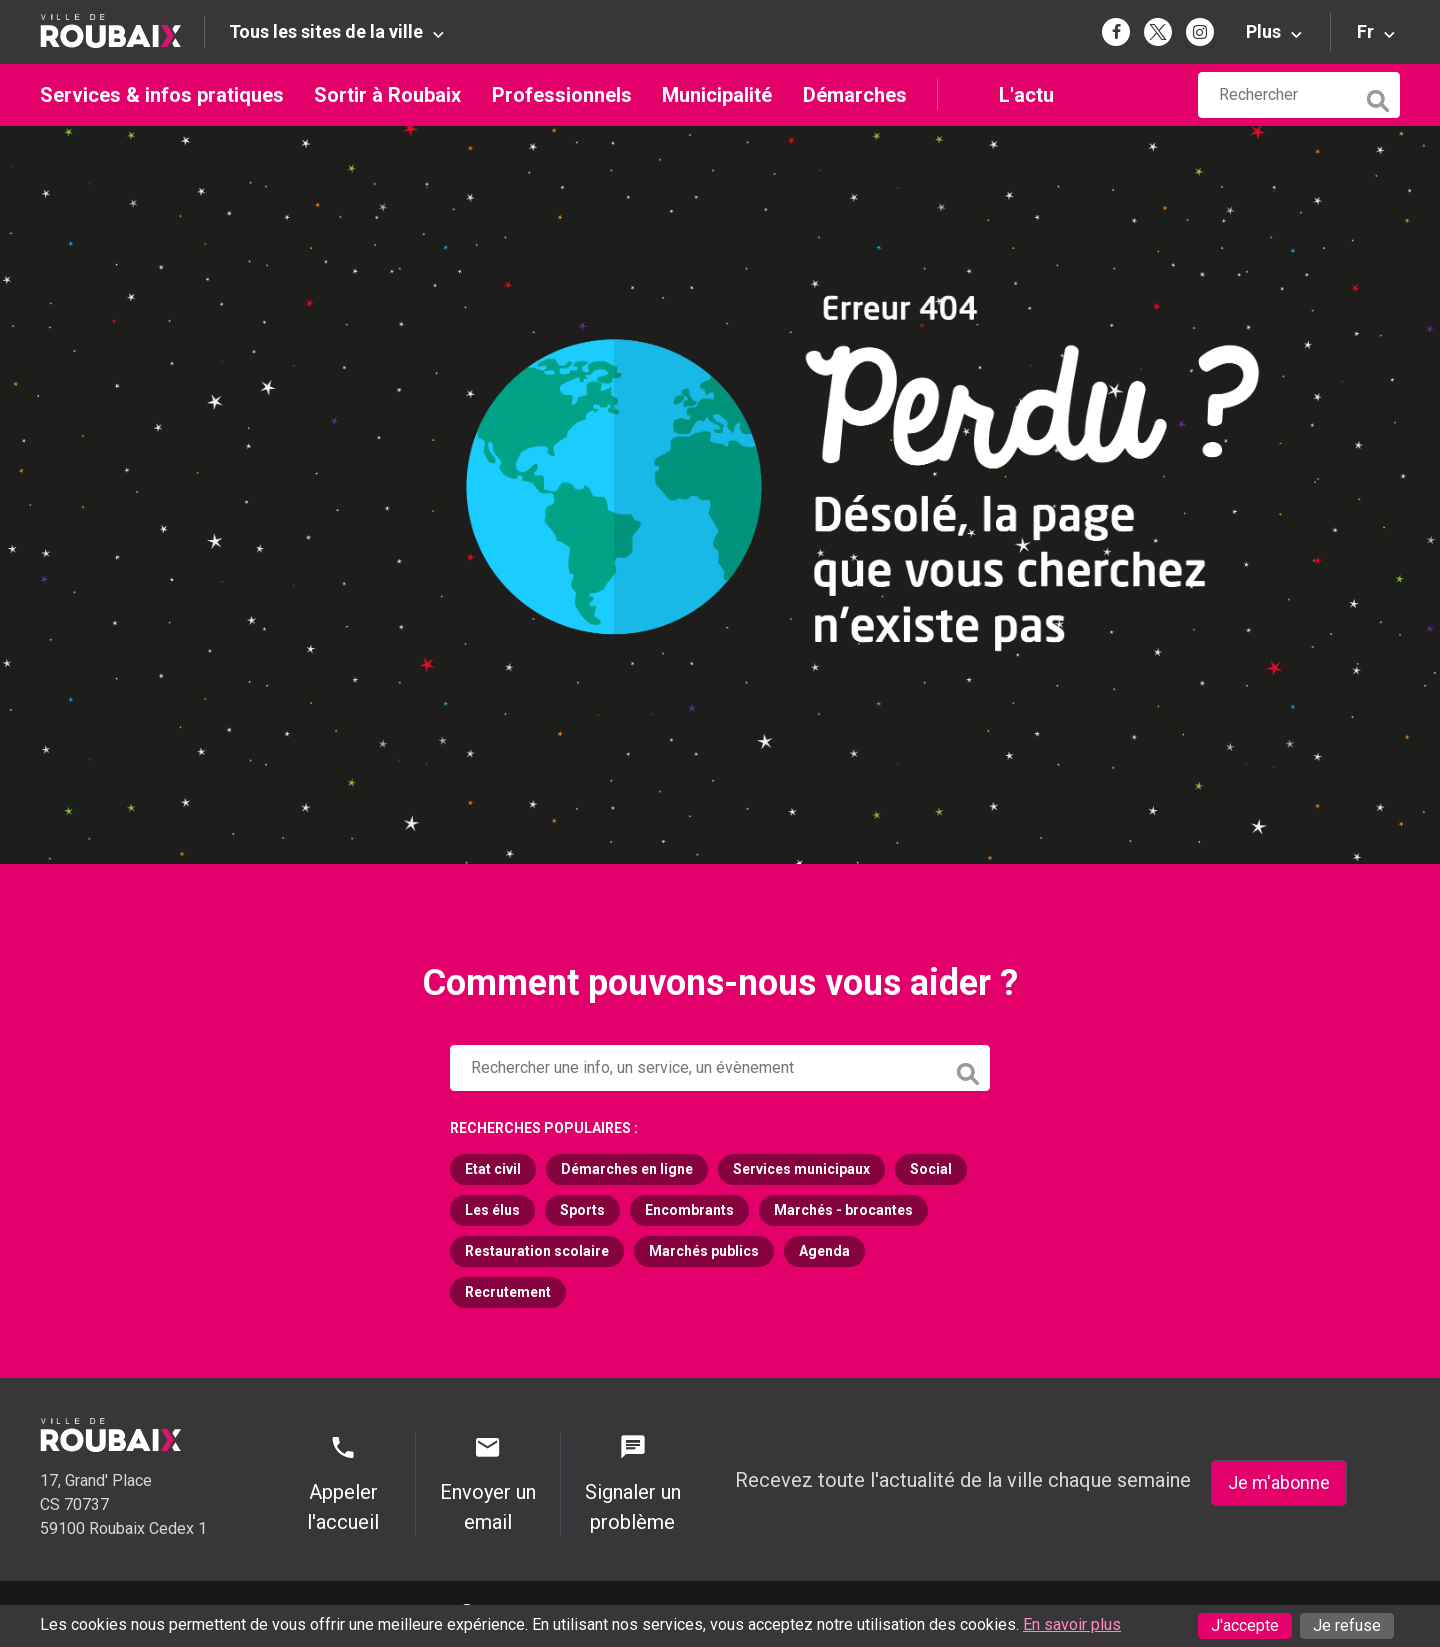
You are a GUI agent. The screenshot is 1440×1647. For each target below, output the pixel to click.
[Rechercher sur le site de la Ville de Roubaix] (1277, 95)
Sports (582, 1210)
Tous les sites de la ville (326, 31)
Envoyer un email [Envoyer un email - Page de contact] (487, 1483)
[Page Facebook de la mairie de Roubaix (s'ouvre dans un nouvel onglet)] (1116, 32)
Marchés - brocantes (843, 1210)
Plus (1263, 31)
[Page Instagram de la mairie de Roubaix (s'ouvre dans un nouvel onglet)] (1200, 32)
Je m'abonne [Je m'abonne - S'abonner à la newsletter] (1279, 1482)
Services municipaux (801, 1169)
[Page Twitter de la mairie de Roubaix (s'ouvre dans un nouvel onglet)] (1158, 32)
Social (931, 1169)
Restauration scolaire (537, 1251)
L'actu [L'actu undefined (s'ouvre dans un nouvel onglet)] (1026, 95)
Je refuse (1347, 1625)
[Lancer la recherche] (1380, 96)
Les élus (492, 1210)
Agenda (824, 1251)
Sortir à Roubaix (387, 95)
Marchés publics (704, 1251)
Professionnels (562, 95)
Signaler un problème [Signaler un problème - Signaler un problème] (633, 1483)
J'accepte (1245, 1625)
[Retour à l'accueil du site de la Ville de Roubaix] (122, 31)
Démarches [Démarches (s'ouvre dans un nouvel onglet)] (855, 95)
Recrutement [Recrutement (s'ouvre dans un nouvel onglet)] (508, 1292)
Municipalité (717, 95)
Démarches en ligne (627, 1169)
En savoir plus (1072, 1624)
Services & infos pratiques (162, 95)
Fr (1365, 31)
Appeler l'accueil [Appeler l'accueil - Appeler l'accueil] (343, 1483)
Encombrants (689, 1210)
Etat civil (493, 1169)
